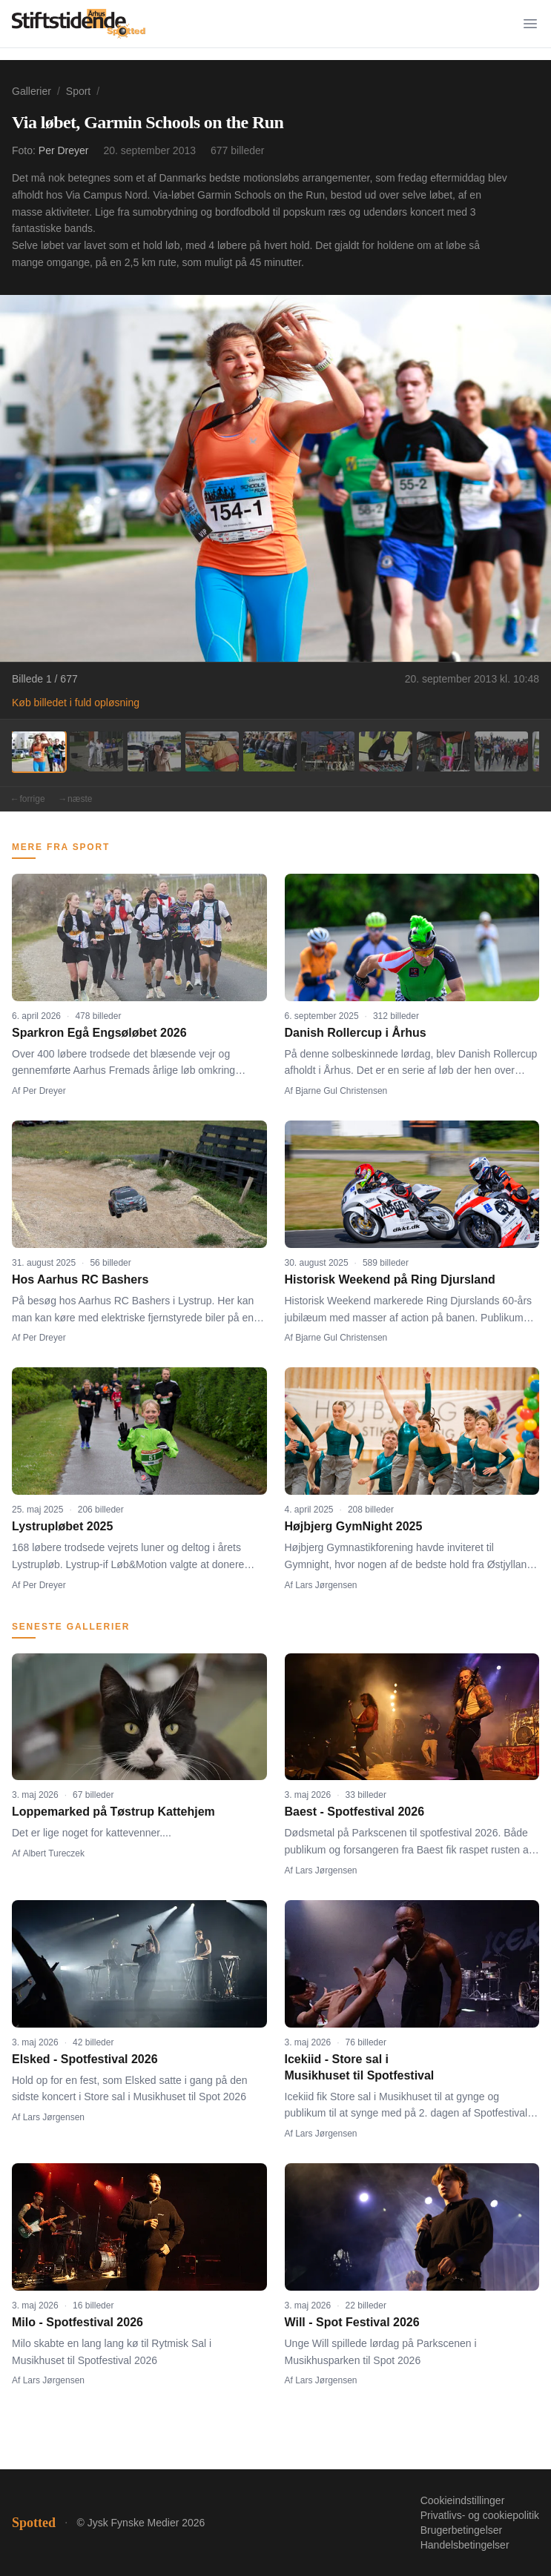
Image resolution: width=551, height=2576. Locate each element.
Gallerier (31, 91)
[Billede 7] (385, 751)
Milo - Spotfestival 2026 (77, 2322)
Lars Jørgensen (326, 1585)
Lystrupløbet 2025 (62, 1526)
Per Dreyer (64, 150)
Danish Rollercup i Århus (355, 1032)
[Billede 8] (443, 751)
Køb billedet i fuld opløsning (75, 702)
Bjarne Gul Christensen (341, 1091)
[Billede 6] (327, 751)
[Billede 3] (154, 751)
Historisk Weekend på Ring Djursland (390, 1279)
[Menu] (530, 24)
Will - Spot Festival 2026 (352, 2322)
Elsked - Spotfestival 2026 (85, 2059)
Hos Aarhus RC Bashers (80, 1279)
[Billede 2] (96, 751)
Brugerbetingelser (461, 2530)
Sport (78, 91)
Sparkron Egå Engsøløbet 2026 (99, 1032)
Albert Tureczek (54, 1853)
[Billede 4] (212, 751)
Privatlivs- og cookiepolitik (479, 2515)
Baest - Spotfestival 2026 (355, 1811)
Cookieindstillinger (462, 2500)
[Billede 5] (270, 751)
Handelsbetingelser (464, 2545)
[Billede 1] (38, 751)
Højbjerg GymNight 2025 (354, 1526)
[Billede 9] (501, 751)
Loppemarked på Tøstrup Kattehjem (113, 1811)
